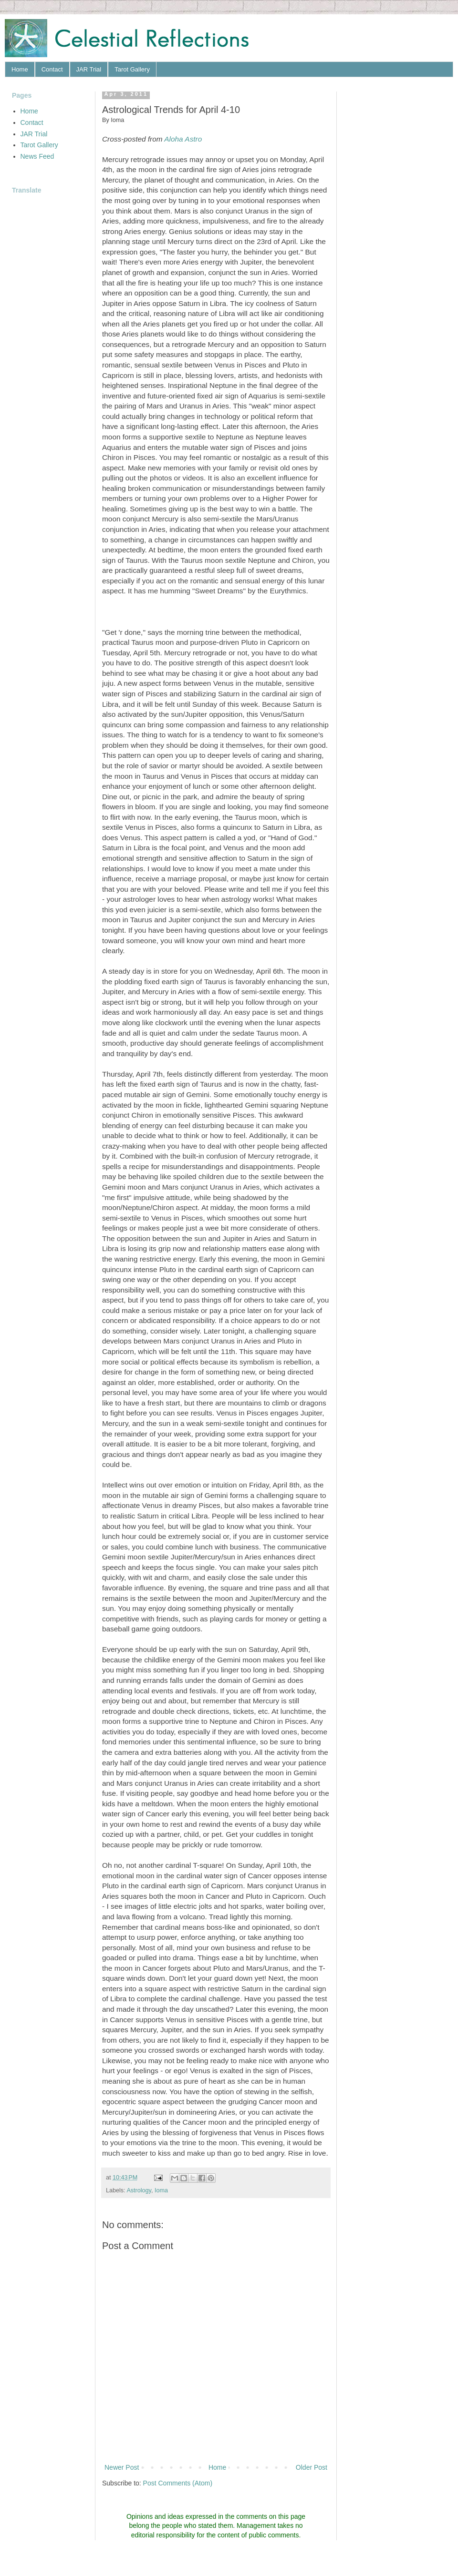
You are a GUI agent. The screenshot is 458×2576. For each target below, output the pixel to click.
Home (19, 69)
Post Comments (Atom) (177, 2483)
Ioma (161, 2190)
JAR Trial (89, 69)
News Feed (37, 156)
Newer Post (121, 2467)
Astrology (138, 2190)
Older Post (311, 2467)
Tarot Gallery (132, 69)
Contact (52, 69)
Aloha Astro (183, 139)
